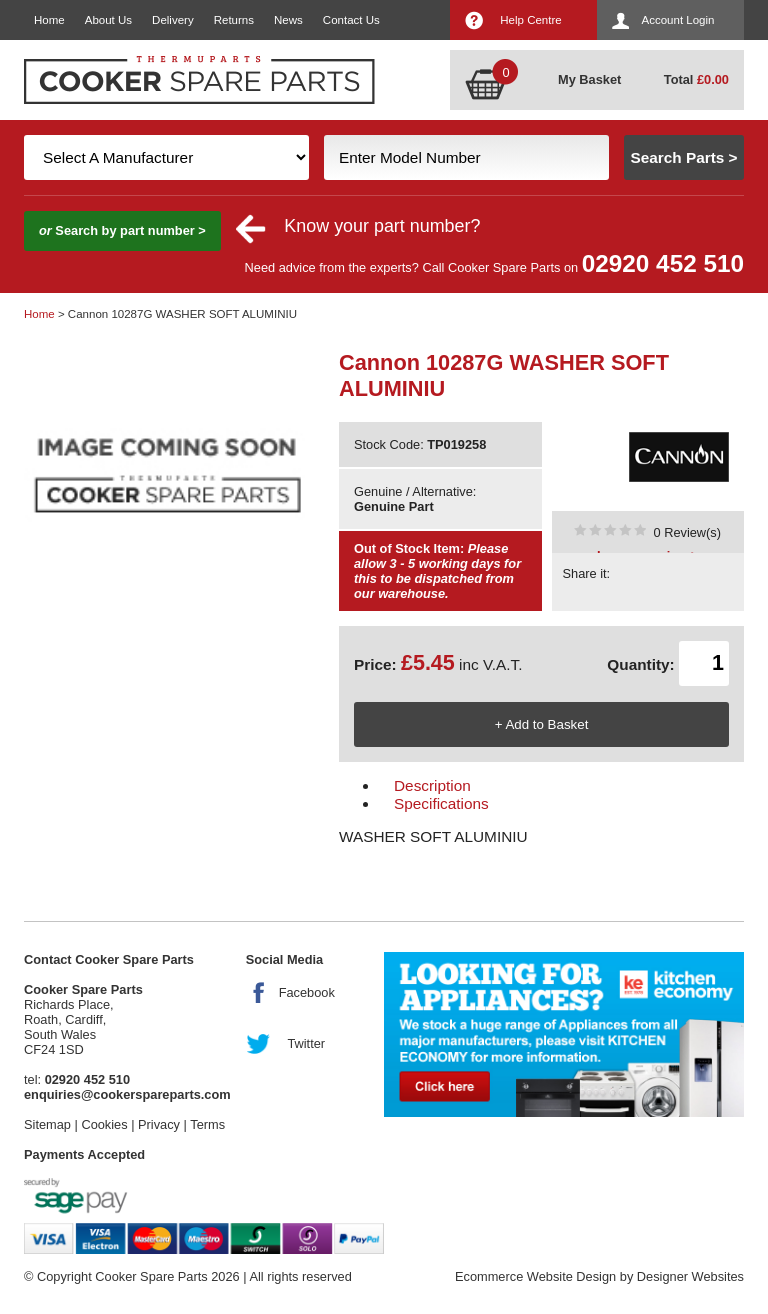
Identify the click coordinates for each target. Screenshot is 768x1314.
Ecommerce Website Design (535, 1276)
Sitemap (47, 1124)
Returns (234, 20)
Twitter (306, 1043)
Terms (207, 1124)
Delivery (173, 20)
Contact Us (351, 20)
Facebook (307, 992)
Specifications (441, 803)
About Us (108, 20)
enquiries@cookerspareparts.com (127, 1094)
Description (432, 785)
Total (696, 79)
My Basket (589, 79)
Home (49, 20)
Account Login (678, 20)
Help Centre (530, 20)
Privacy (159, 1124)
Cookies (104, 1124)
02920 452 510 (663, 263)
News (288, 20)
